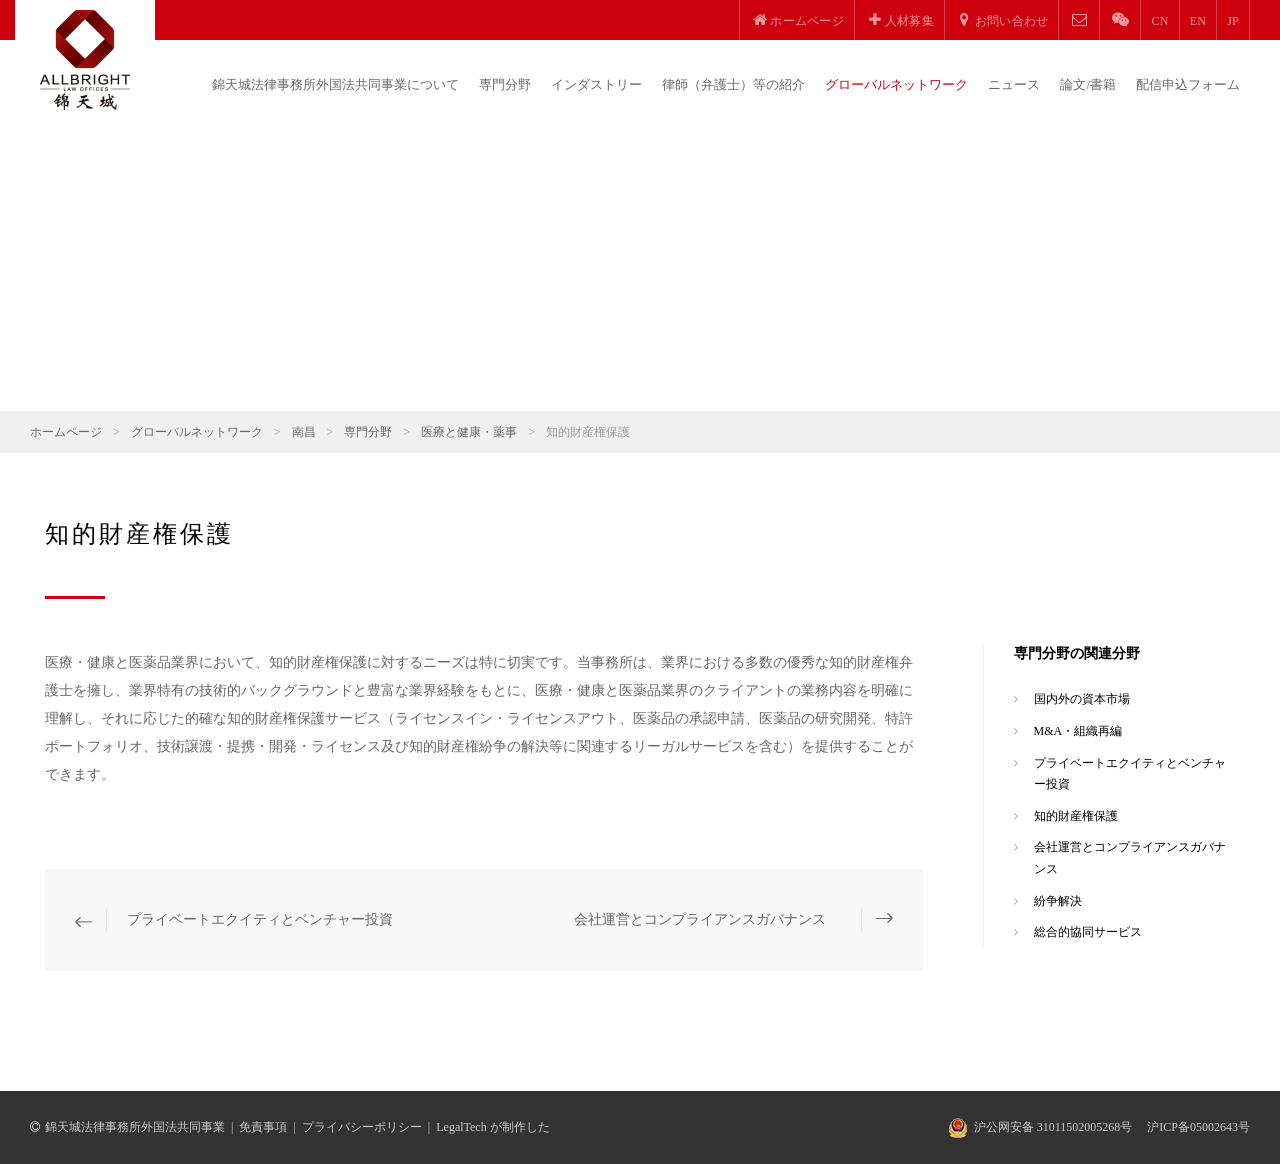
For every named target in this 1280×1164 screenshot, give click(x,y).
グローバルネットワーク (896, 84)
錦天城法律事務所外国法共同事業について (335, 84)
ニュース (1014, 84)
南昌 (304, 432)
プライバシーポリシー (362, 1127)
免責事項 (263, 1127)
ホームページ (66, 432)
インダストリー (596, 84)
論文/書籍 (1088, 84)
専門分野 (505, 84)
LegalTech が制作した (492, 1127)
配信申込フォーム (1188, 84)
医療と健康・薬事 (469, 432)
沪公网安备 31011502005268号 (1053, 1127)
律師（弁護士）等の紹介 (733, 84)
